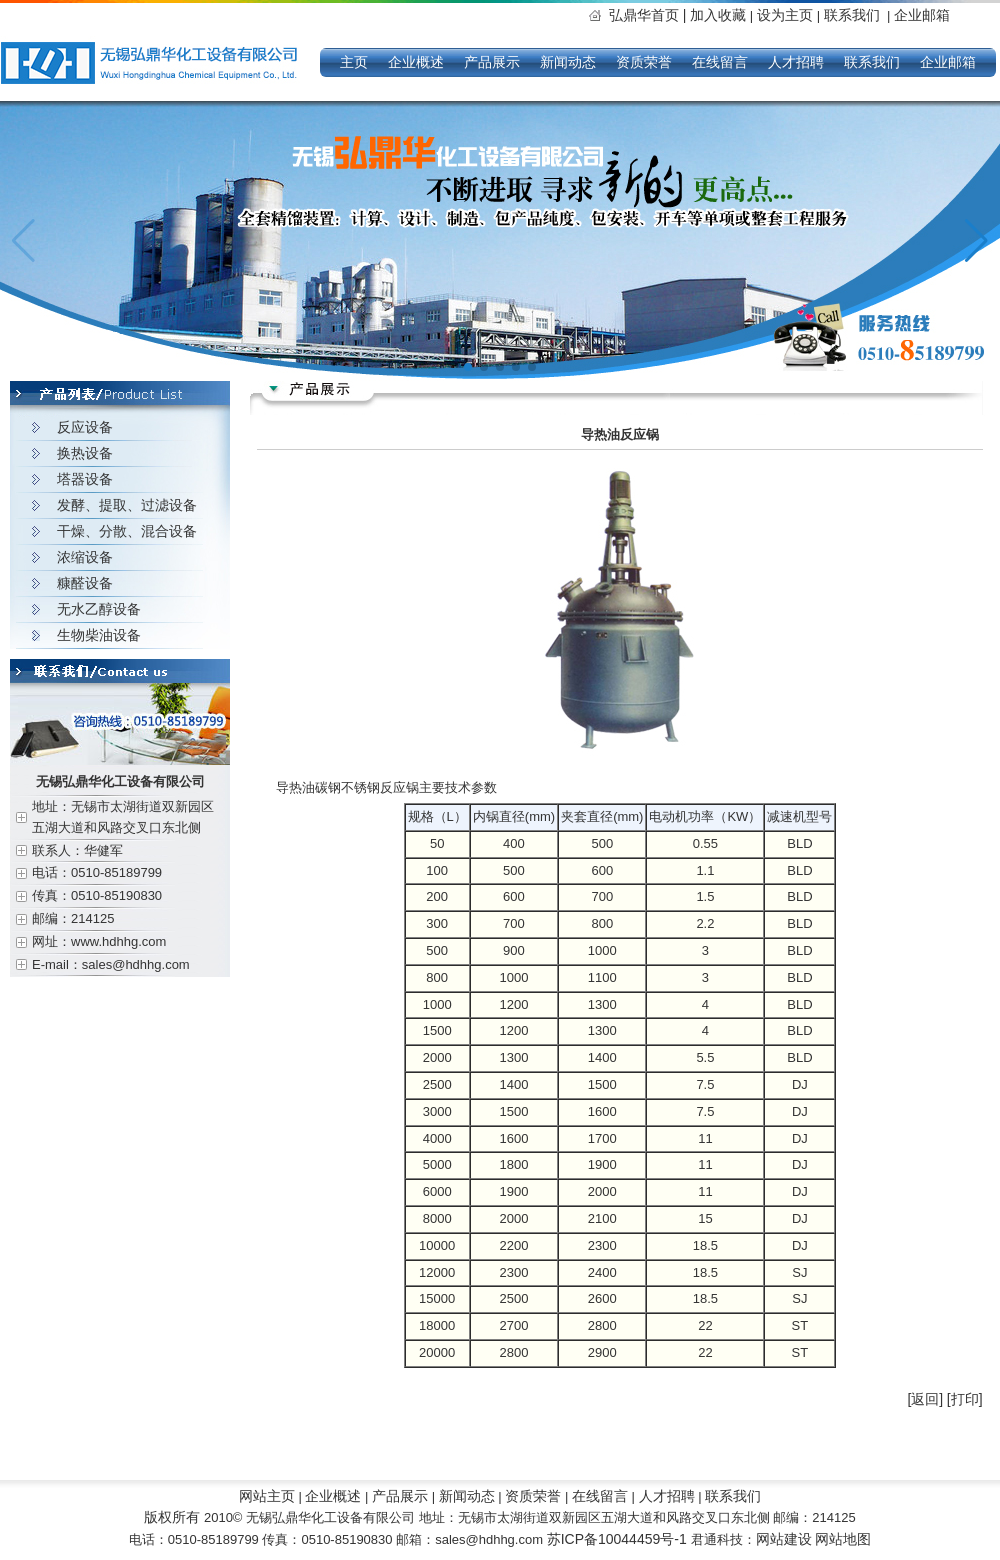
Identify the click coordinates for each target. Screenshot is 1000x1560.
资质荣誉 (644, 62)
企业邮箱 (922, 15)
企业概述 (416, 62)
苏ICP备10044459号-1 (619, 1539)
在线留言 (720, 62)
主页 (354, 62)
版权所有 (172, 1517)
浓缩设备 (85, 557)
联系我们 (852, 15)
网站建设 (784, 1539)
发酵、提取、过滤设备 (127, 505)
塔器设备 (85, 479)
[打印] (965, 1399)
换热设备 (85, 453)
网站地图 (843, 1539)
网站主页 (267, 1496)
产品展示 (492, 62)
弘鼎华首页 (649, 15)
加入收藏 (718, 15)
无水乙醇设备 (99, 609)
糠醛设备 (85, 583)
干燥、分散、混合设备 (127, 531)
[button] (976, 241)
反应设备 (85, 427)
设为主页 (787, 15)
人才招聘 (796, 62)
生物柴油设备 (99, 635)
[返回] (925, 1399)
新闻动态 (568, 62)
